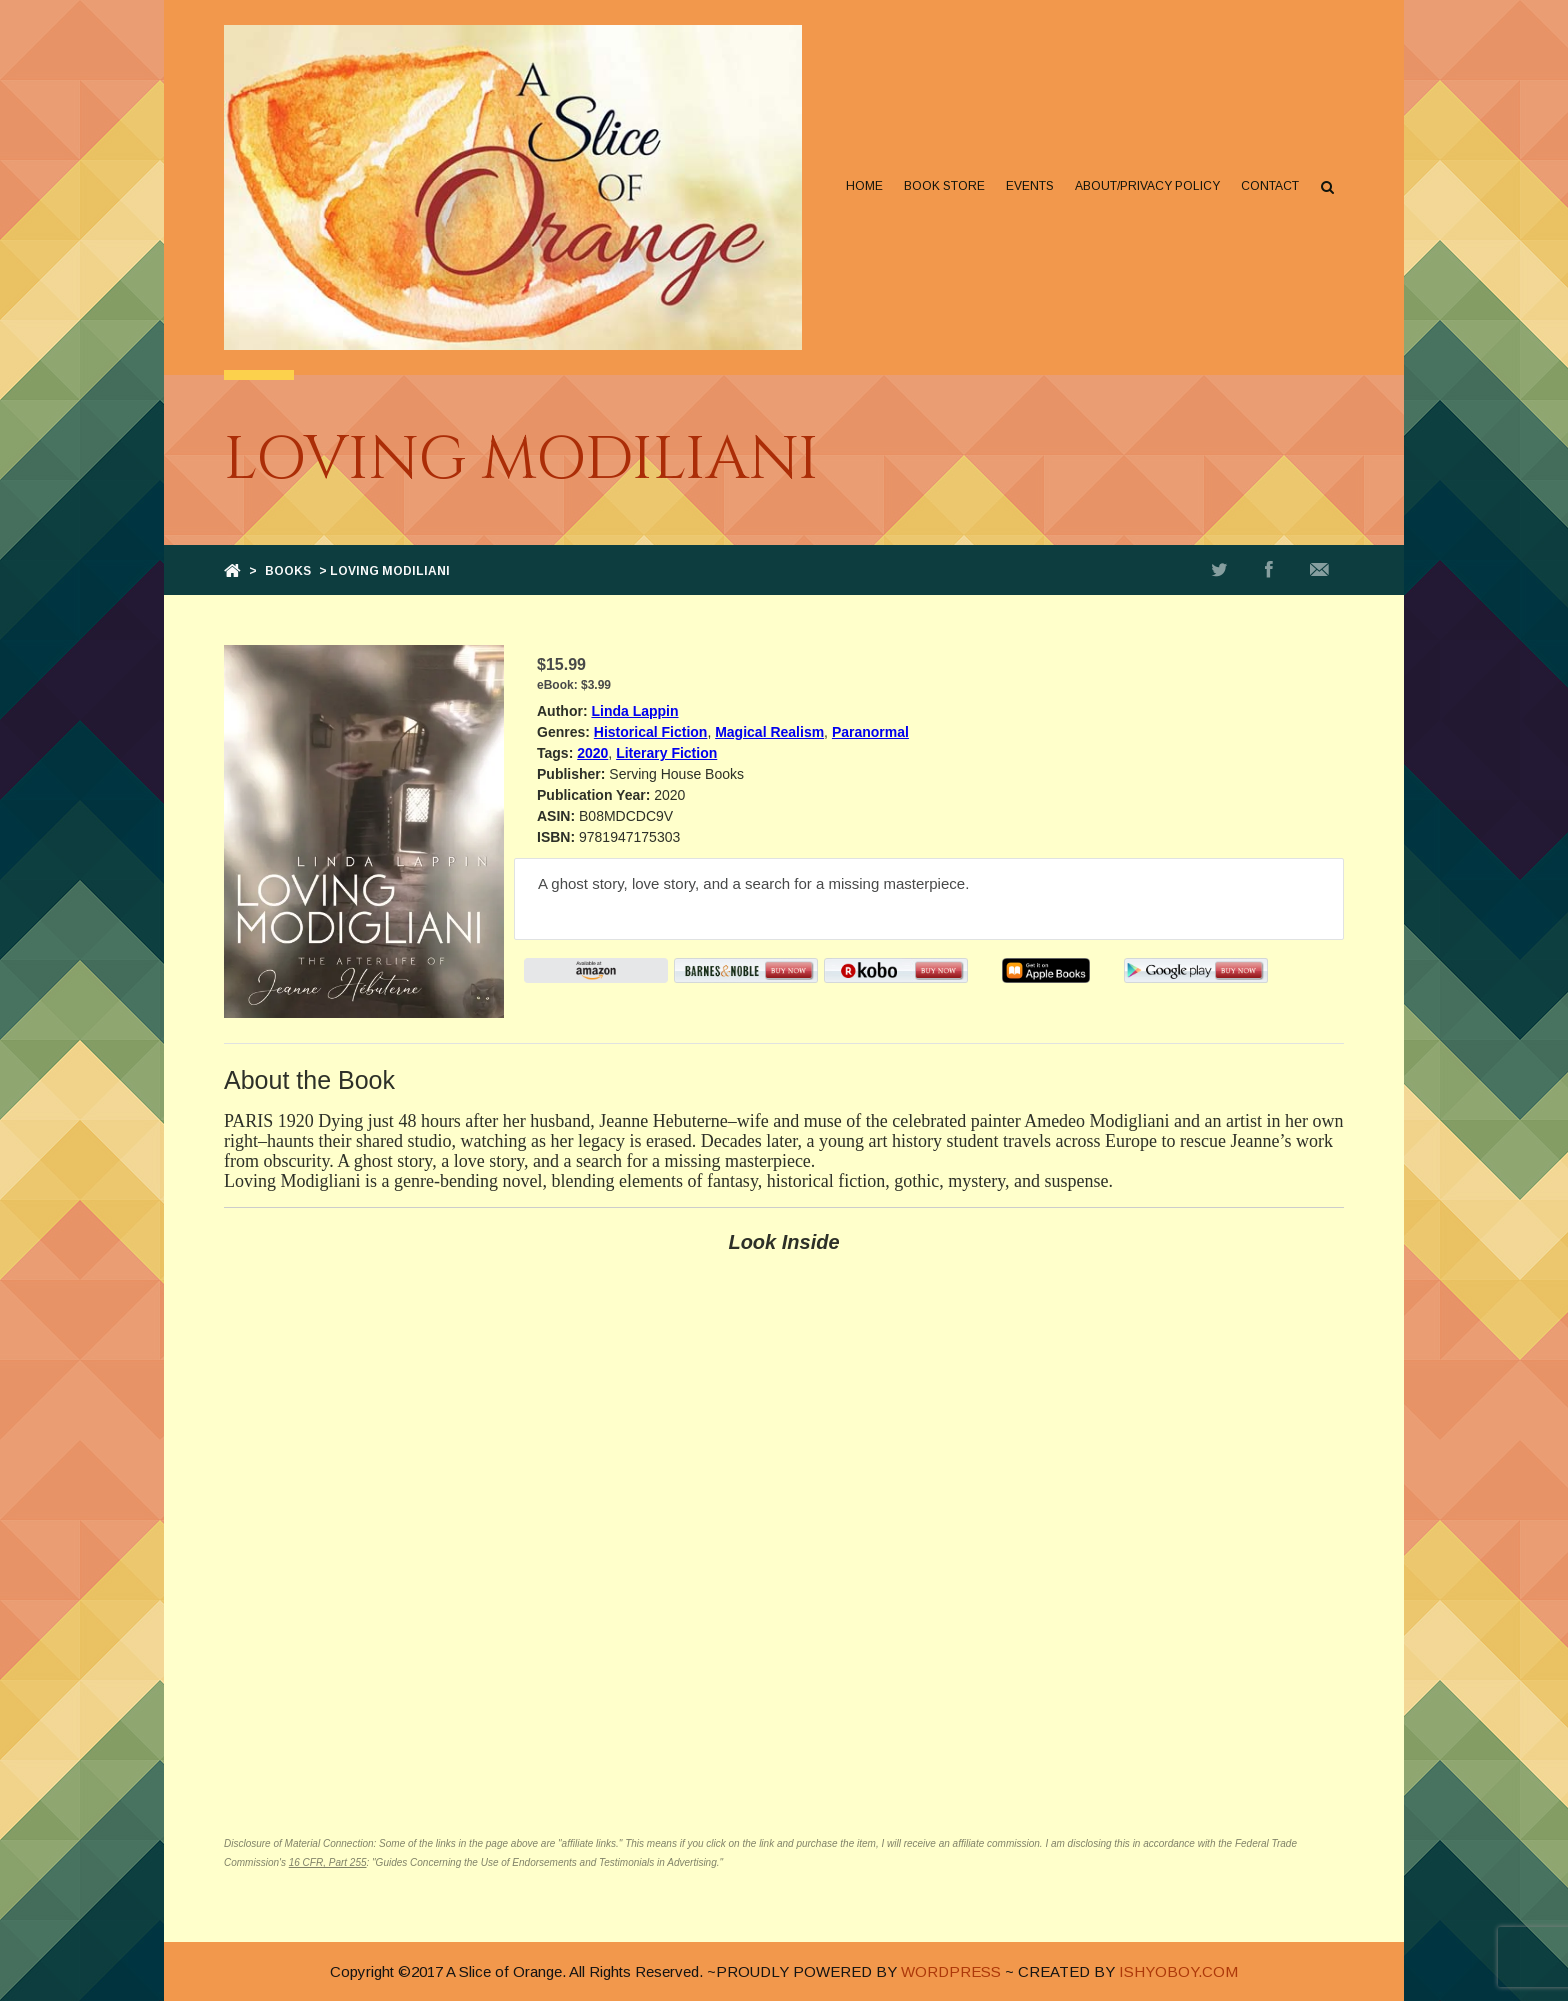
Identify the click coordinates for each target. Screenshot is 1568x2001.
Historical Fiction (651, 732)
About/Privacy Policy (1147, 186)
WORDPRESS (951, 1971)
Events (1030, 186)
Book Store (944, 186)
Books (288, 571)
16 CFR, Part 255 (328, 1862)
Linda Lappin (634, 711)
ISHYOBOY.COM (1178, 1971)
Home (864, 186)
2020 (592, 753)
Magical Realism (769, 732)
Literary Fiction (666, 753)
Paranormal (870, 732)
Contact (1270, 186)
